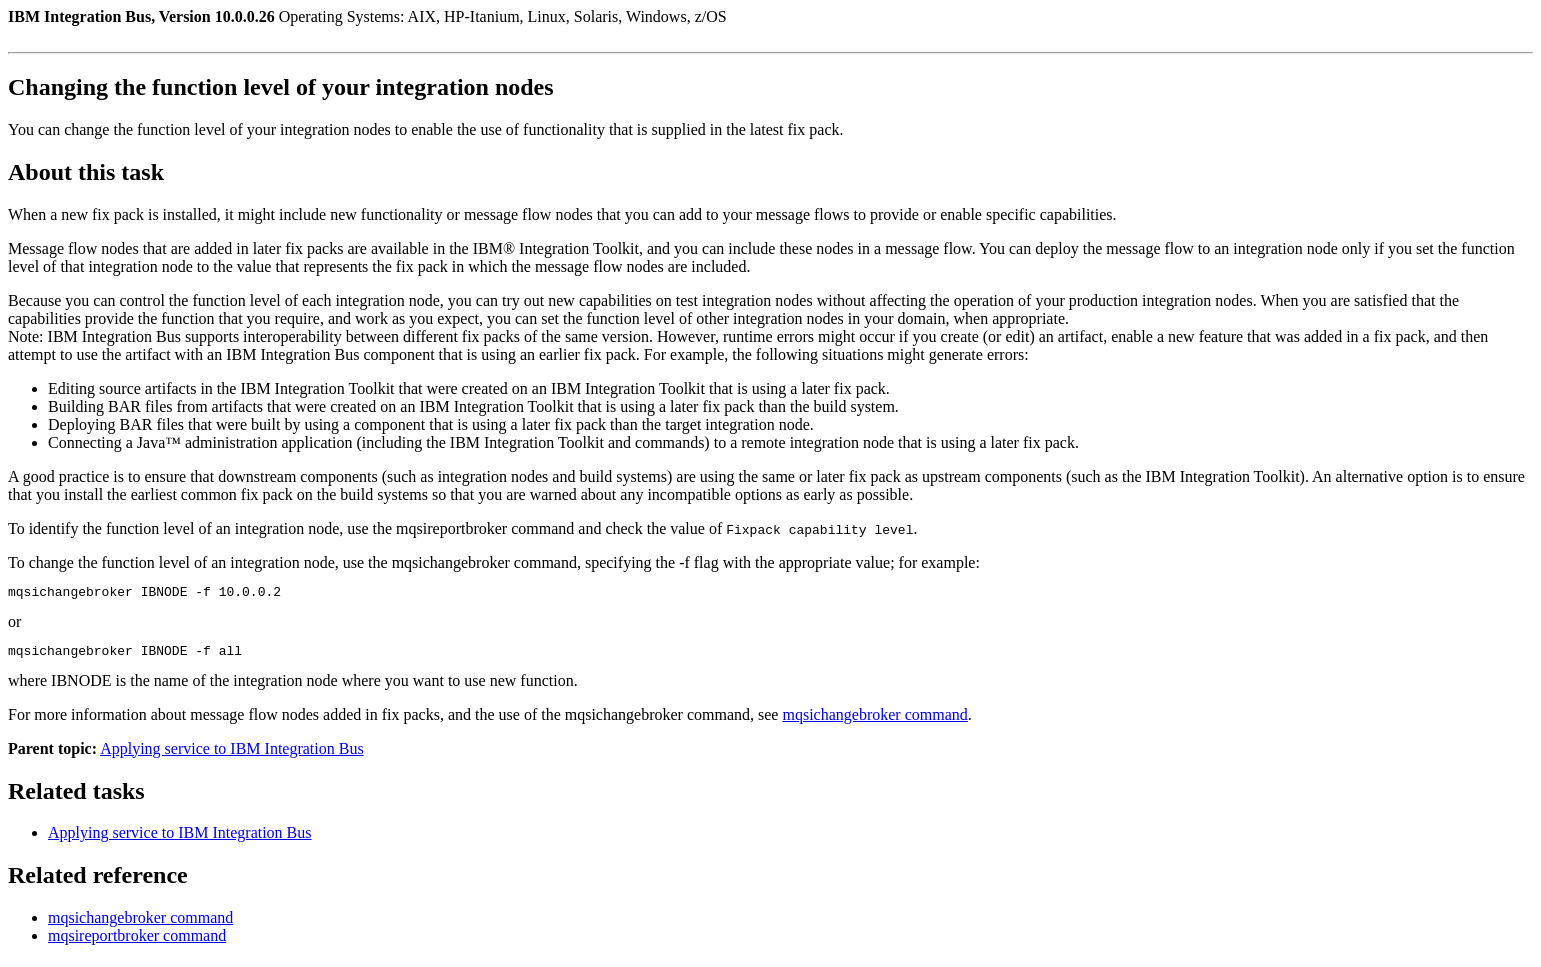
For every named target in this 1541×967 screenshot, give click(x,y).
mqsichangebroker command (874, 720)
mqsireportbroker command (137, 941)
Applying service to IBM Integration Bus (232, 754)
